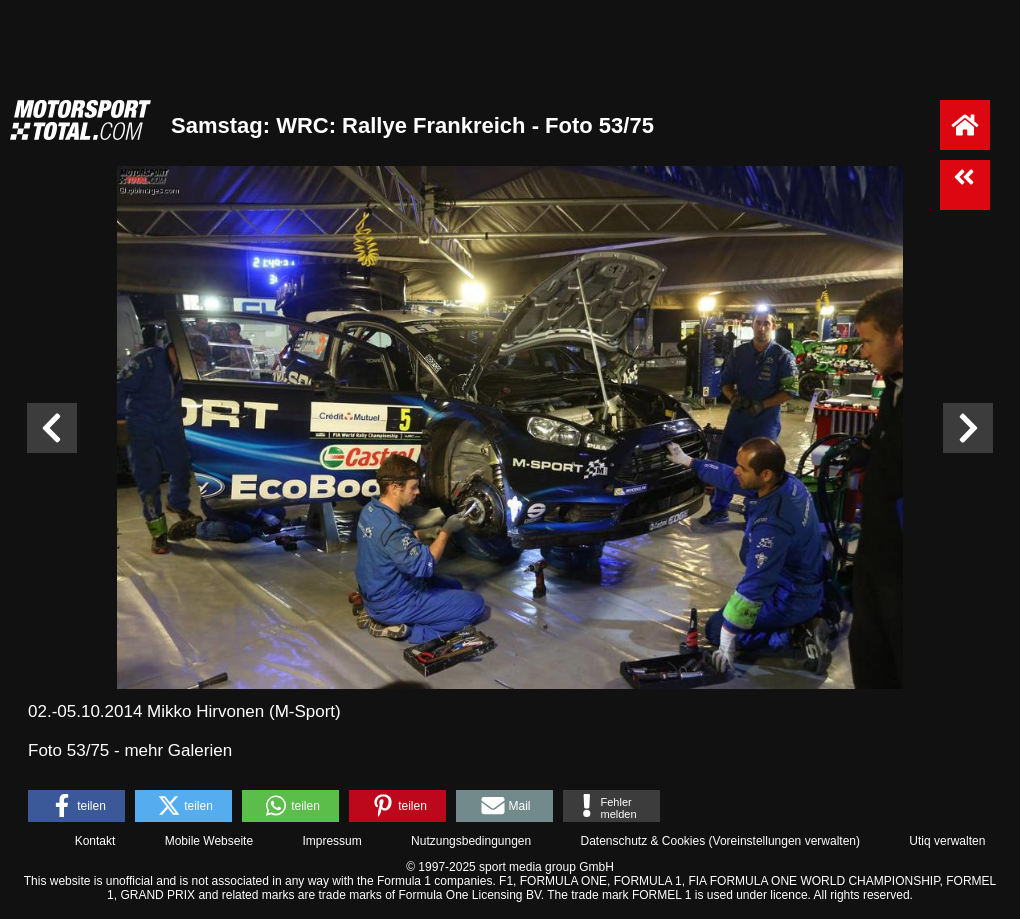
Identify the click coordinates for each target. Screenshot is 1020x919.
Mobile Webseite (209, 841)
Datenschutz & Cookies (642, 841)
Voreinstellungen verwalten (784, 841)
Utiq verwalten (947, 841)
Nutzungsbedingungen (471, 841)
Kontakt (95, 841)
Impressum (331, 841)
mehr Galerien (178, 750)
